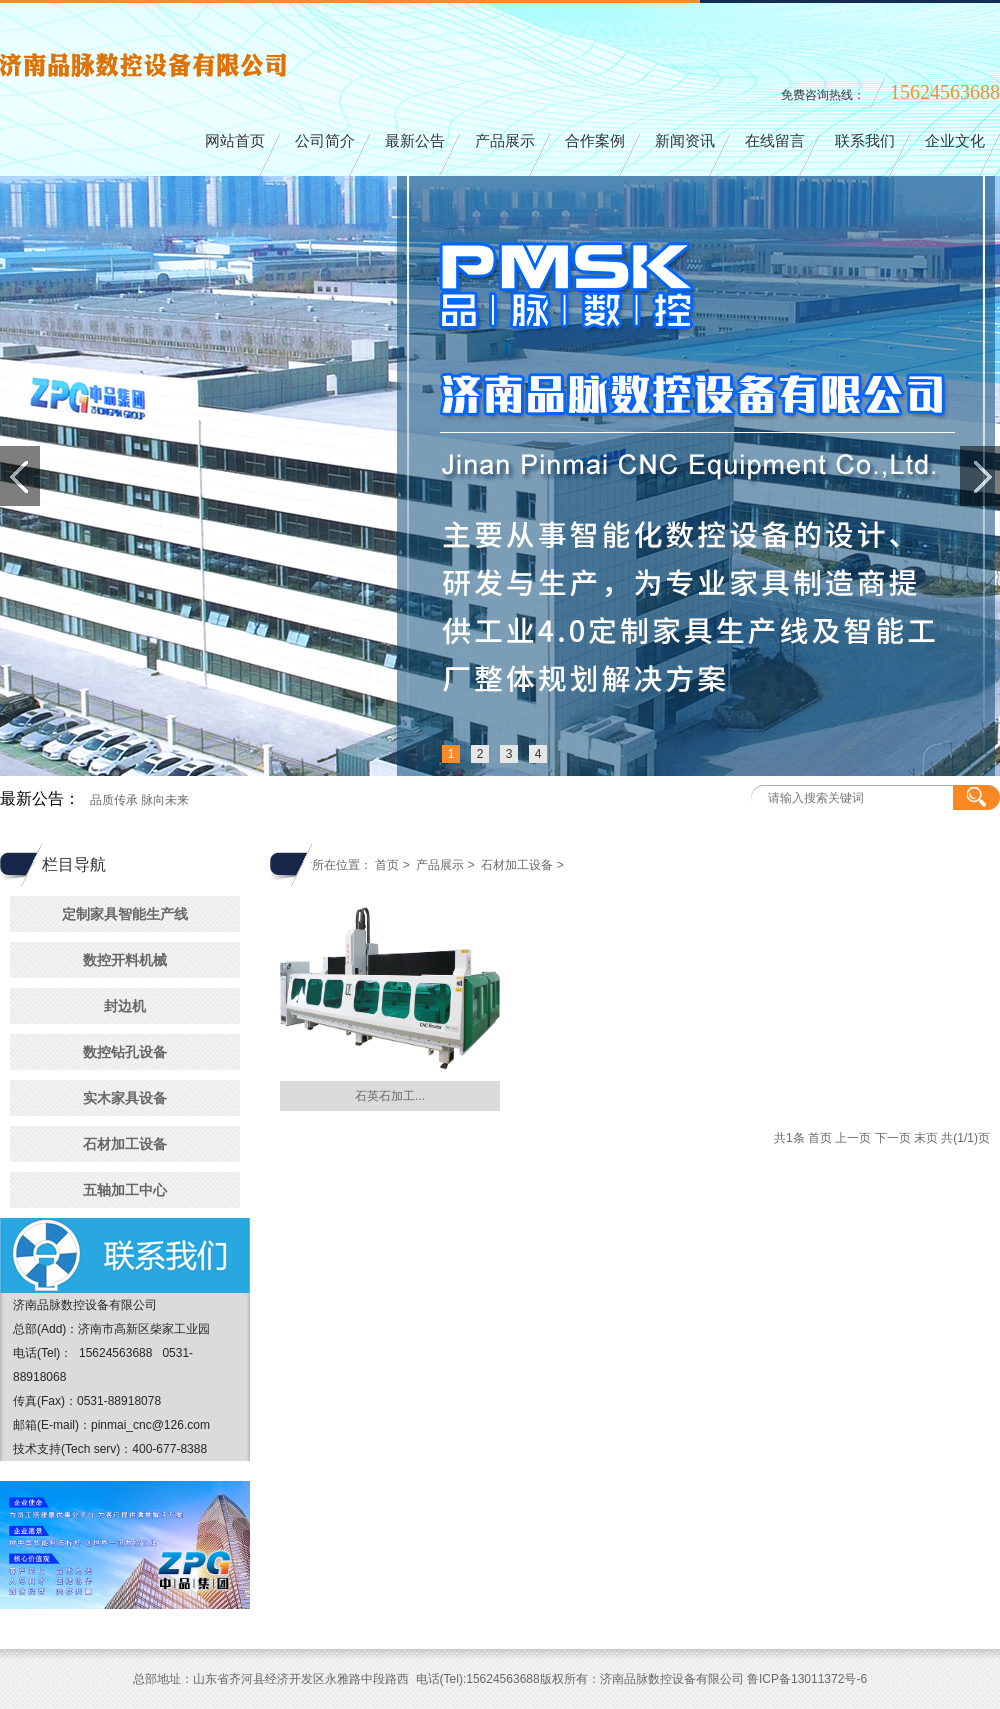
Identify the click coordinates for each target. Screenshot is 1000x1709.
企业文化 (955, 141)
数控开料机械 (125, 960)
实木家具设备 (125, 1098)
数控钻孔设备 (125, 1052)
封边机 (125, 1006)
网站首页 (235, 141)
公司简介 (325, 141)
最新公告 (415, 141)
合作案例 (595, 141)
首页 (387, 865)
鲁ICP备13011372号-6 (807, 1679)
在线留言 (775, 141)
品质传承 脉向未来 (139, 800)
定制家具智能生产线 (125, 914)
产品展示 (505, 141)
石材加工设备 (125, 1144)
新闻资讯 (685, 141)
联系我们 (865, 141)
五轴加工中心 (125, 1190)
